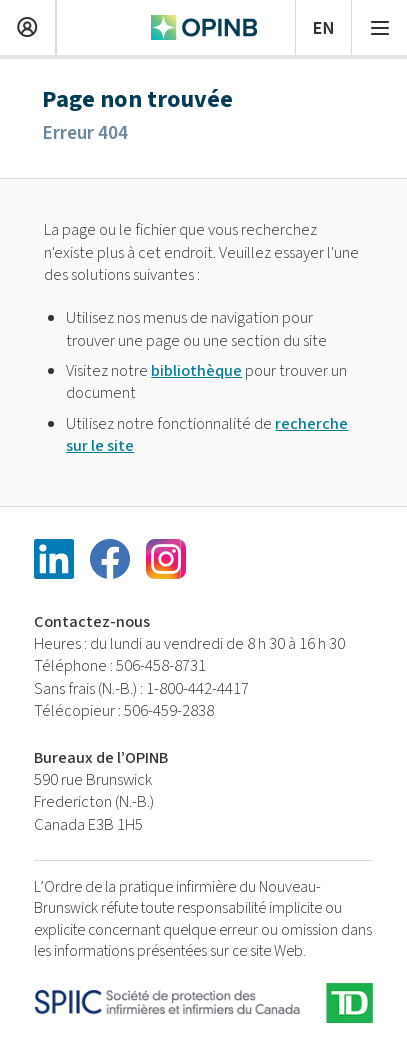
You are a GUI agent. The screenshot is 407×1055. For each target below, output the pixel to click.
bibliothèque (196, 371)
